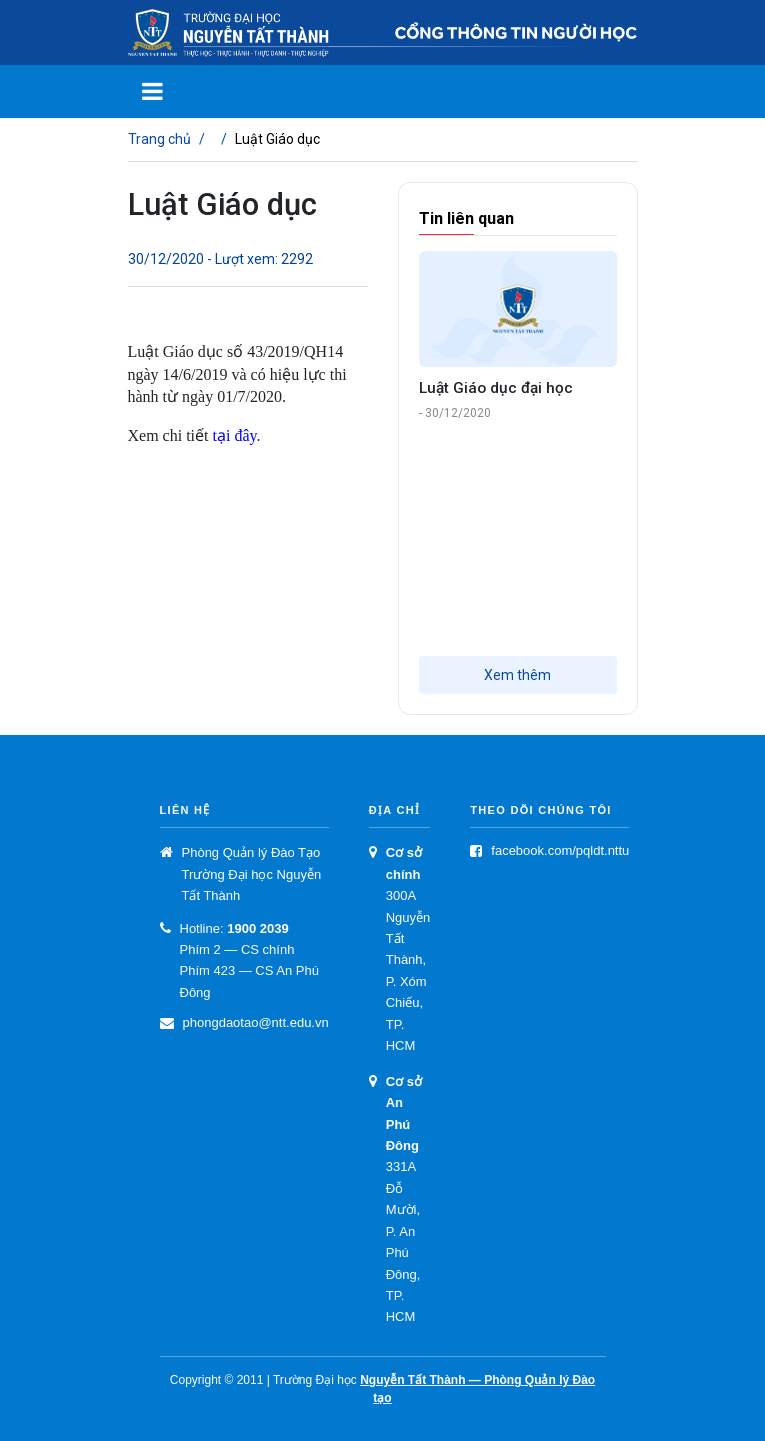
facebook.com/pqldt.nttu (560, 850)
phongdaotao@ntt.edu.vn (256, 1022)
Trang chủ (159, 139)
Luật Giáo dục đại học (496, 388)
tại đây (234, 435)
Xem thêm (517, 675)
